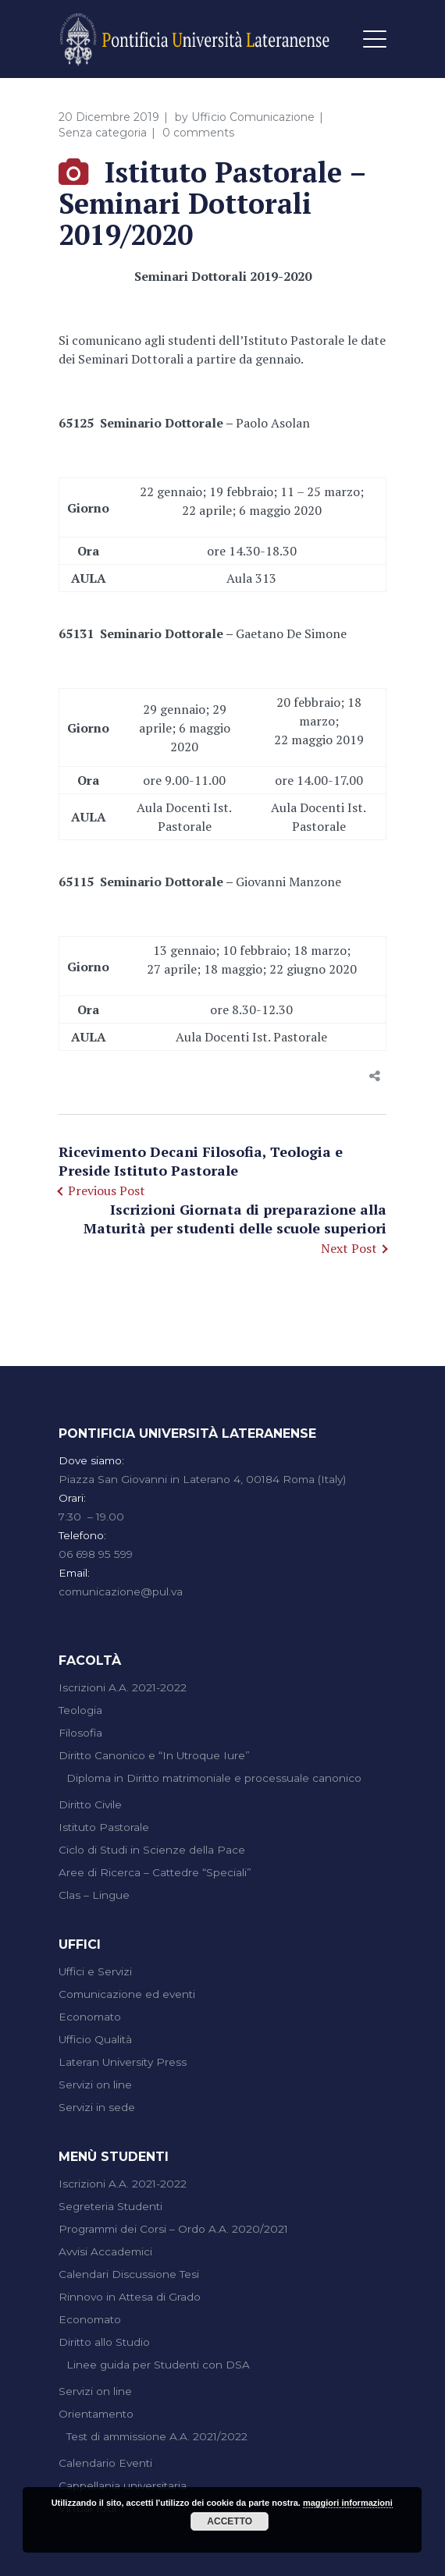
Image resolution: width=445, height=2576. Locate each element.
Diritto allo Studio (104, 2342)
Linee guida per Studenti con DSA (158, 2364)
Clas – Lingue (94, 1895)
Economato (90, 2016)
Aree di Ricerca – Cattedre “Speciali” (155, 1872)
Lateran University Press (123, 2062)
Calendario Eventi (105, 2463)
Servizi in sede (97, 2107)
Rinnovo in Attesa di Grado (130, 2296)
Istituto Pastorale (104, 1827)
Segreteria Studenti (110, 2206)
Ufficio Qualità (95, 2039)
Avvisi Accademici (105, 2251)
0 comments (198, 133)
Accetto (229, 2521)
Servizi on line (95, 2084)
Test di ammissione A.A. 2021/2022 (156, 2436)
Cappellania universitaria (123, 2485)
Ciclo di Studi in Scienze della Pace (152, 1849)
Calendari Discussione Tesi (129, 2274)
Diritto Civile (90, 1804)
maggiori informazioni (348, 2502)
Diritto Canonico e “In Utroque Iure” (154, 1755)
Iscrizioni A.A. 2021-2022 (123, 1687)
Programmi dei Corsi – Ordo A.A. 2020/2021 (173, 2229)
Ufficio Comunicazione (253, 117)
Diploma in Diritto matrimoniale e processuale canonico (213, 1778)
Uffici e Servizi (95, 1971)
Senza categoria (103, 133)
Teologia (80, 1710)
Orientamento (96, 2413)
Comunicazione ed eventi (127, 1994)
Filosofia (80, 1732)
